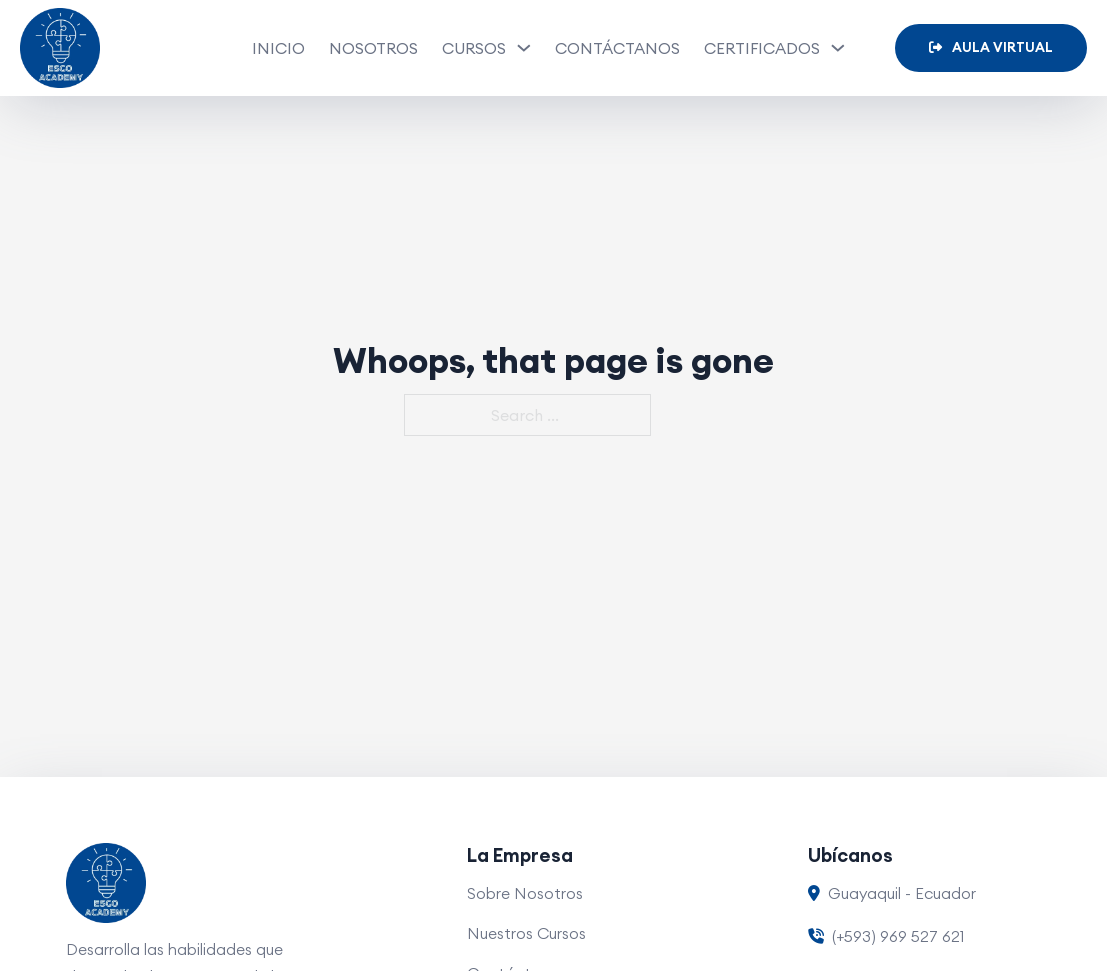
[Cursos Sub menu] (524, 48)
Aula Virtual (991, 47)
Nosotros (373, 48)
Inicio (278, 48)
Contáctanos (617, 48)
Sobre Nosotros (525, 893)
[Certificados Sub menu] (838, 48)
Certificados (762, 48)
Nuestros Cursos (526, 933)
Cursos (474, 48)
